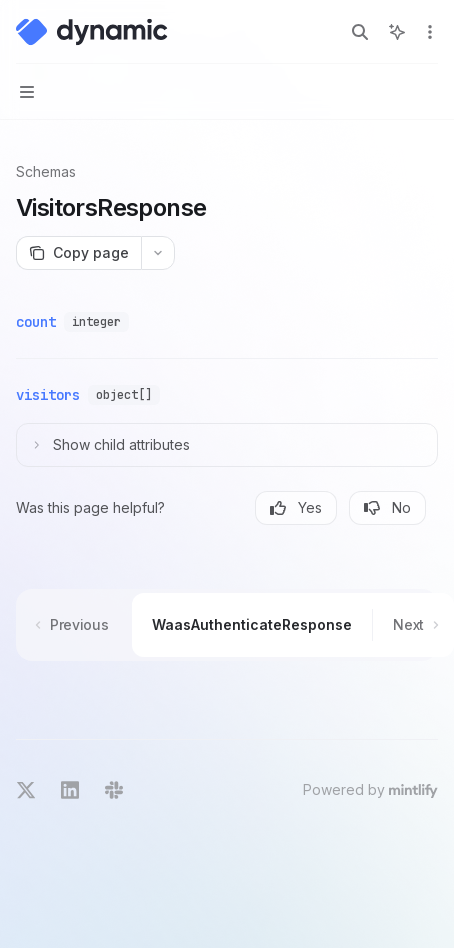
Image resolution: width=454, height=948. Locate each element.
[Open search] (360, 32)
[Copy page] (78, 253)
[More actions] (428, 32)
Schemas (46, 171)
